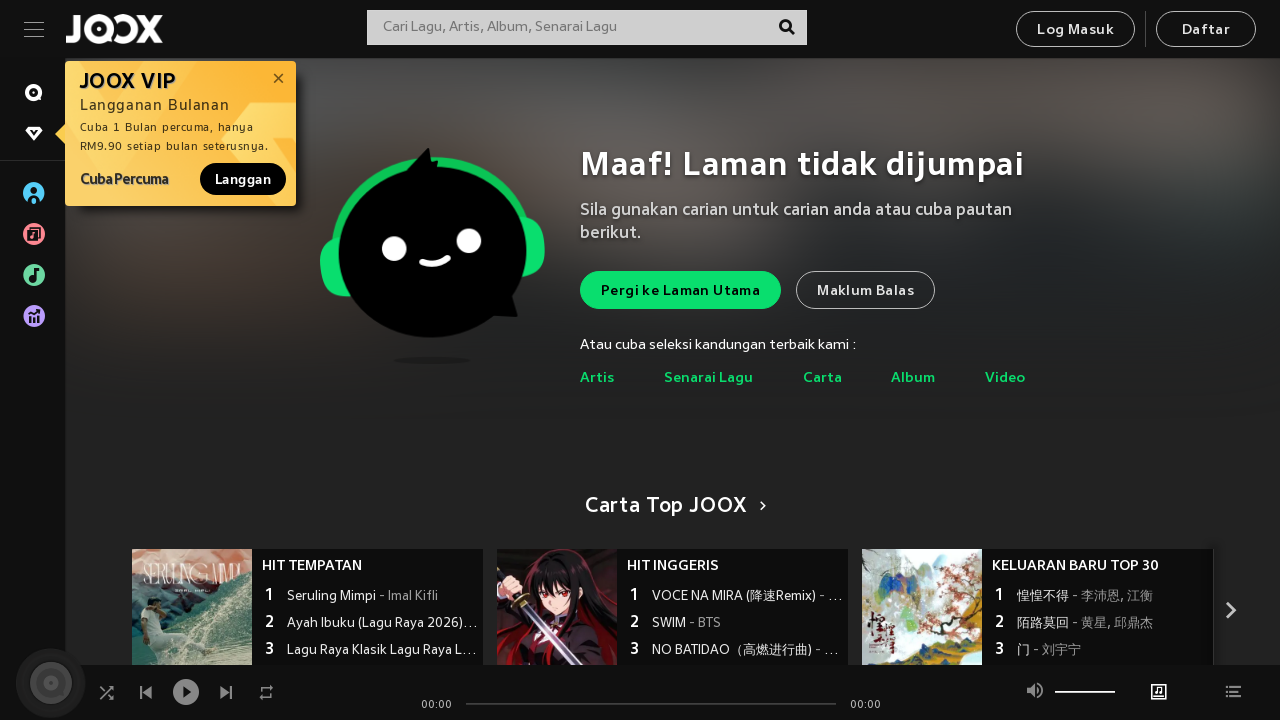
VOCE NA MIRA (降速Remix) (747, 597)
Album (913, 378)
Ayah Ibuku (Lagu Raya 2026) (382, 624)
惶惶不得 (1085, 597)
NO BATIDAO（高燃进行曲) (747, 651)
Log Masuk (1075, 30)
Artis (597, 378)
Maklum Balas (865, 291)
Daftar (1206, 30)
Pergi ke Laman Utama (680, 291)
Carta (822, 378)
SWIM (686, 624)
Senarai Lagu (708, 378)
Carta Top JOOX (672, 507)
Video (1005, 378)
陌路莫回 (1085, 624)
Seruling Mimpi (362, 597)
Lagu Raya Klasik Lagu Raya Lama (382, 651)
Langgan (243, 179)
